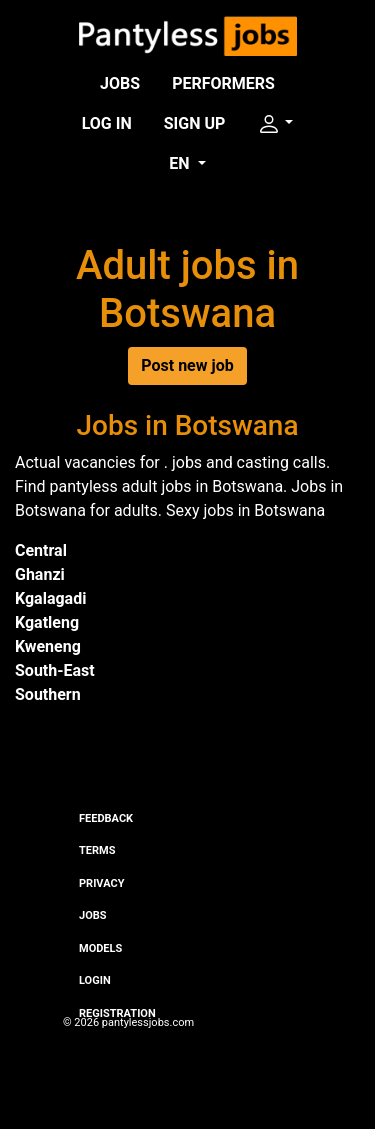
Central (41, 550)
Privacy (101, 883)
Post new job (187, 365)
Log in (107, 123)
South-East (55, 670)
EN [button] (181, 163)
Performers (223, 83)
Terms (97, 850)
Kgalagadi (50, 598)
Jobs (120, 83)
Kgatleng (47, 622)
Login (95, 980)
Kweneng (48, 646)
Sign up (195, 123)
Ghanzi (40, 574)
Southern (48, 694)
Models (100, 948)
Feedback (106, 818)
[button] (275, 124)
